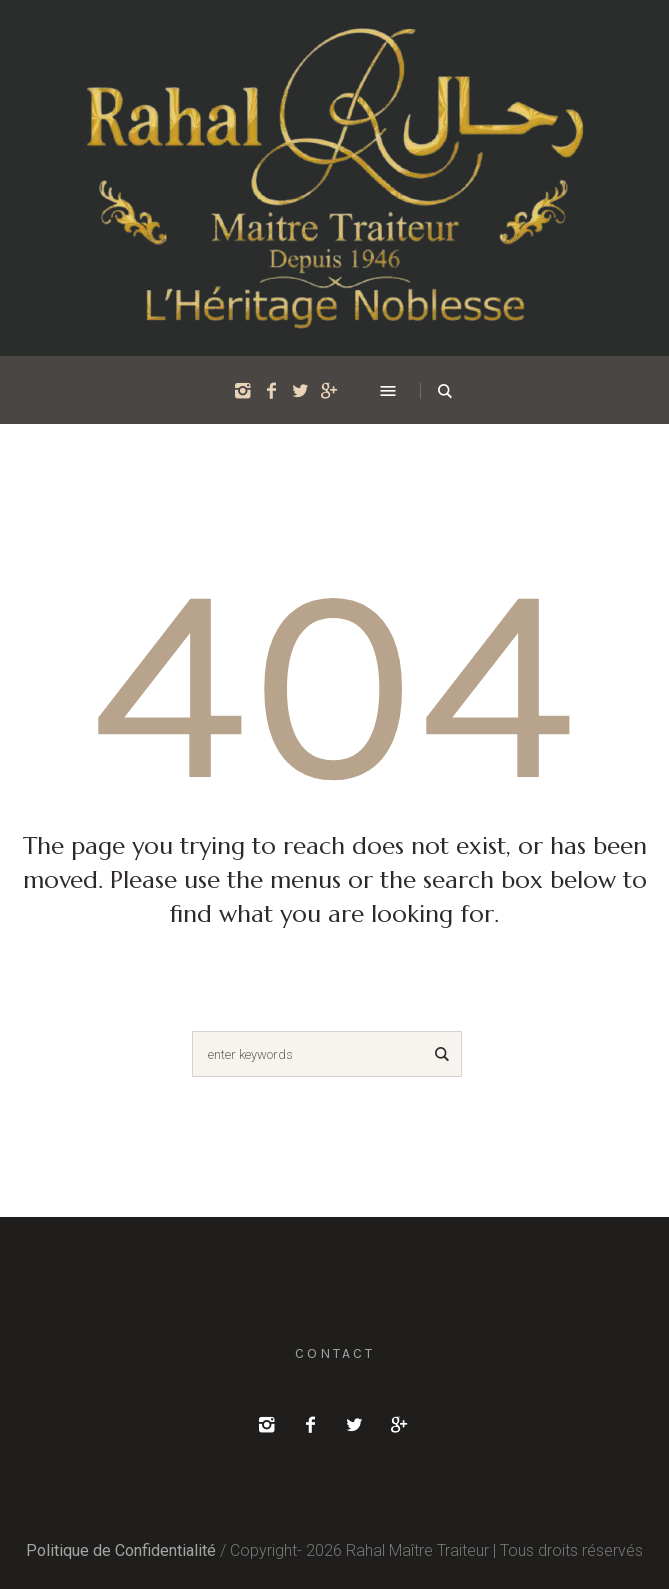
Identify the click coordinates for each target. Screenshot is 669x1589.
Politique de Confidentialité (121, 1550)
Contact (335, 1353)
